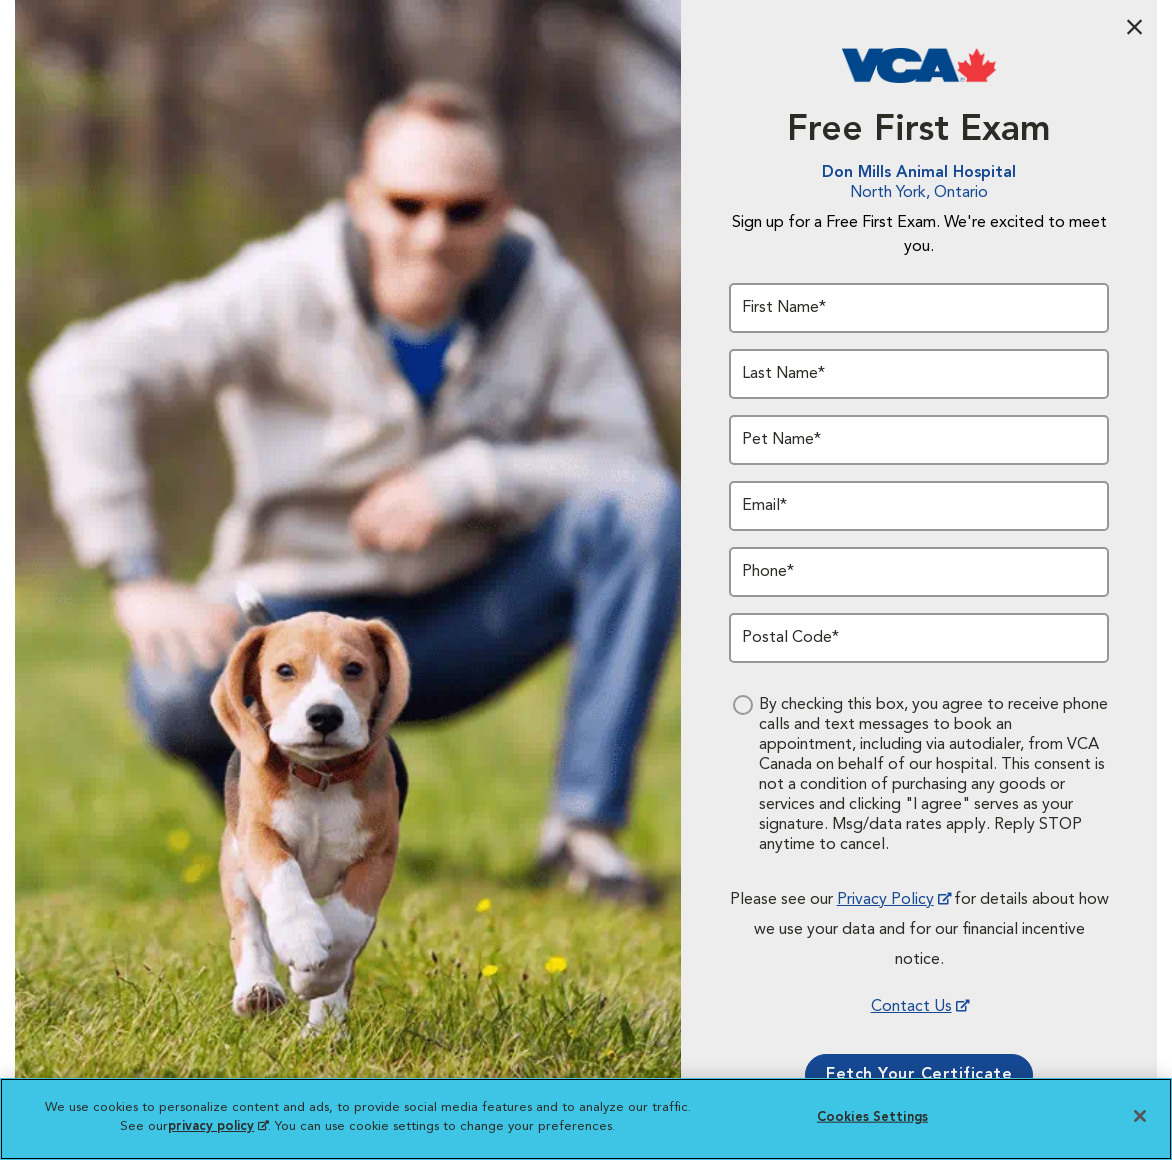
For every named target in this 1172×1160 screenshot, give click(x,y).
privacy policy (218, 1126)
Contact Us (911, 1007)
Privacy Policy (885, 900)
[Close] (1140, 1116)
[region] (586, 1119)
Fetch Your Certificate (919, 1075)
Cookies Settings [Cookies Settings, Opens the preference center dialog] (872, 1117)
